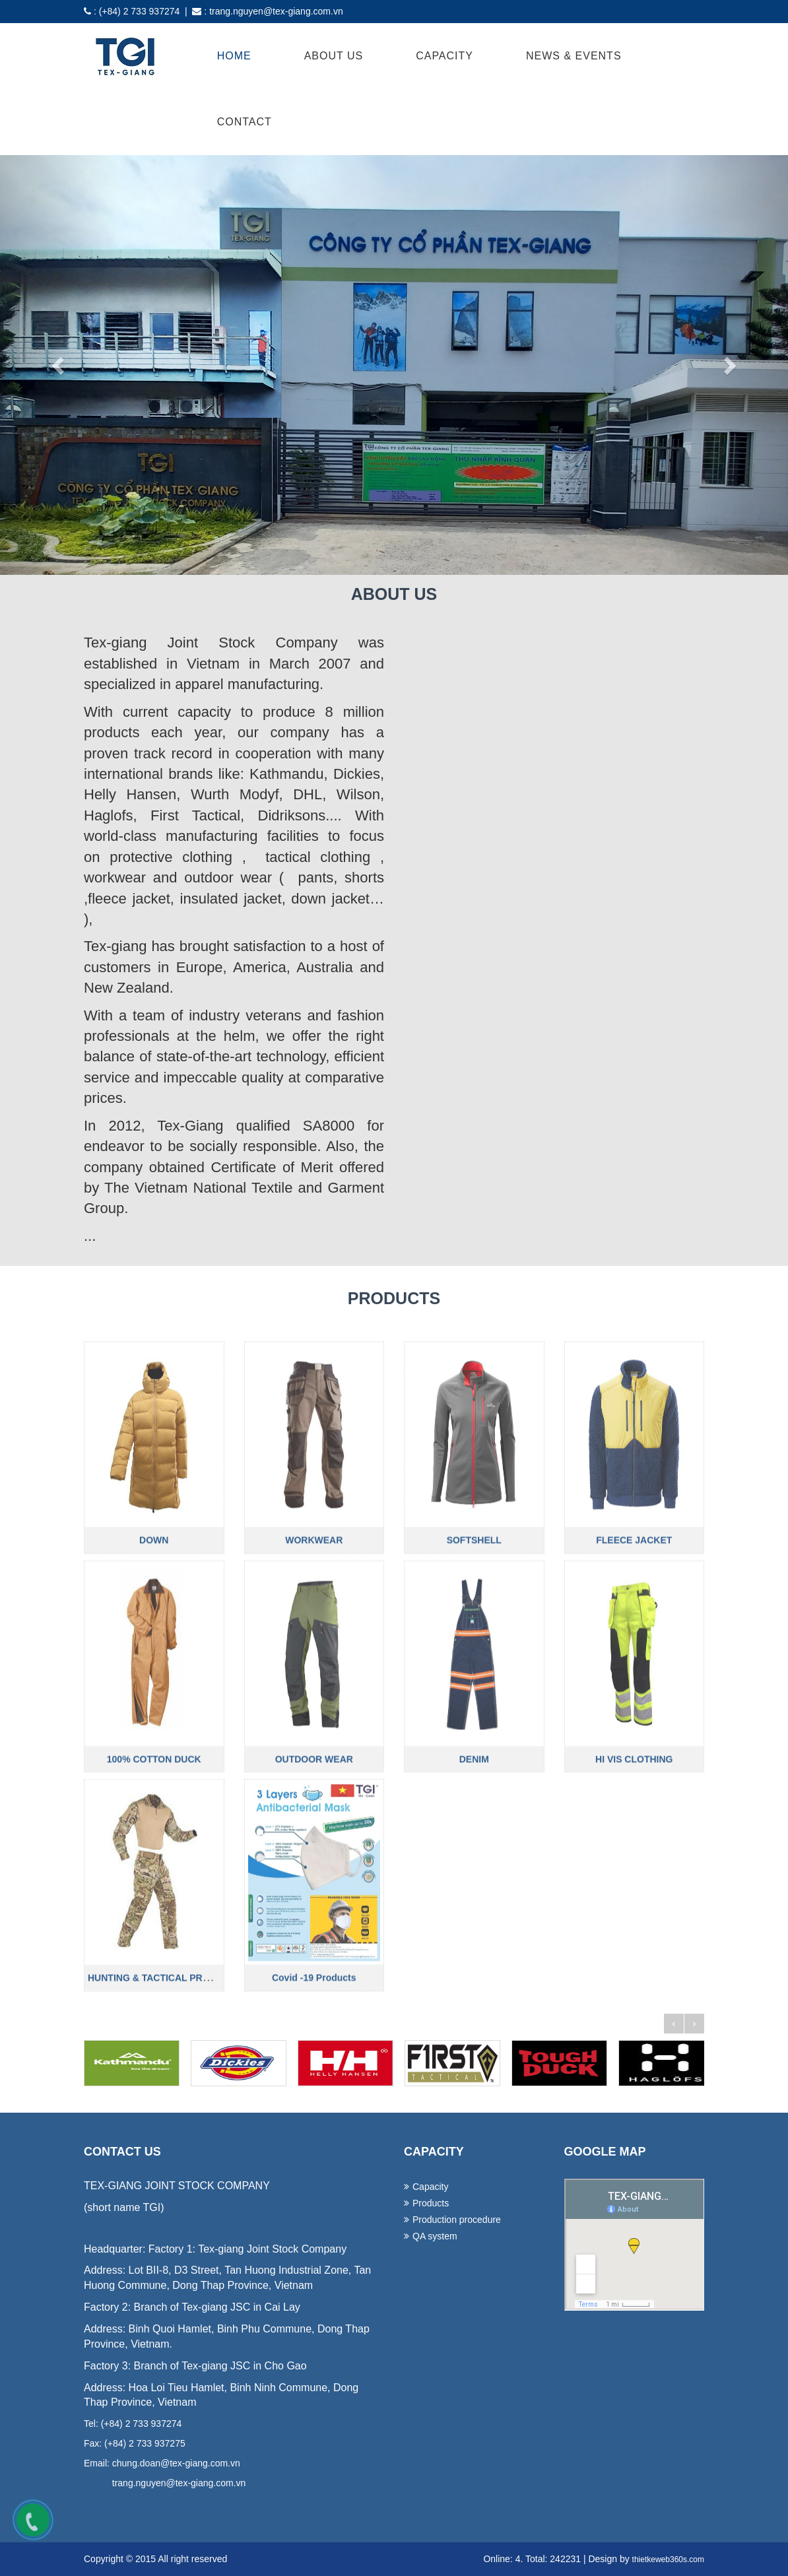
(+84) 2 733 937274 (139, 11)
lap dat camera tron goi (165, 2505)
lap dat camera (158, 2505)
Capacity (444, 55)
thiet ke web (251, 2505)
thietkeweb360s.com (668, 2559)
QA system (434, 2236)
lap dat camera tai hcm (206, 2505)
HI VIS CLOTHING (634, 1893)
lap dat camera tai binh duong (226, 2505)
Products (430, 2203)
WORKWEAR (314, 1674)
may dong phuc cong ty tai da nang (130, 2505)
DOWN (153, 1674)
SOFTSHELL (474, 1674)
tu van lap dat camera (175, 2505)
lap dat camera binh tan (236, 2505)
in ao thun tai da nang (150, 2505)
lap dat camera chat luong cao (185, 2505)
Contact (244, 121)
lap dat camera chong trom (196, 2505)
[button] (59, 365)
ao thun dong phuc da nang (96, 2505)
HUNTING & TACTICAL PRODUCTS (165, 2112)
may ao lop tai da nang (140, 2505)
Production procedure (456, 2219)
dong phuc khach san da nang (118, 2505)
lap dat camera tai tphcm (215, 2505)
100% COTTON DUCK (154, 1893)
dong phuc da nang (87, 2505)
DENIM (474, 1893)
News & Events (574, 55)
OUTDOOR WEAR (314, 1893)
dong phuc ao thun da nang (107, 2505)
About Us (334, 55)
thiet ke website (244, 2505)
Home (234, 55)
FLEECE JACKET (634, 1674)
